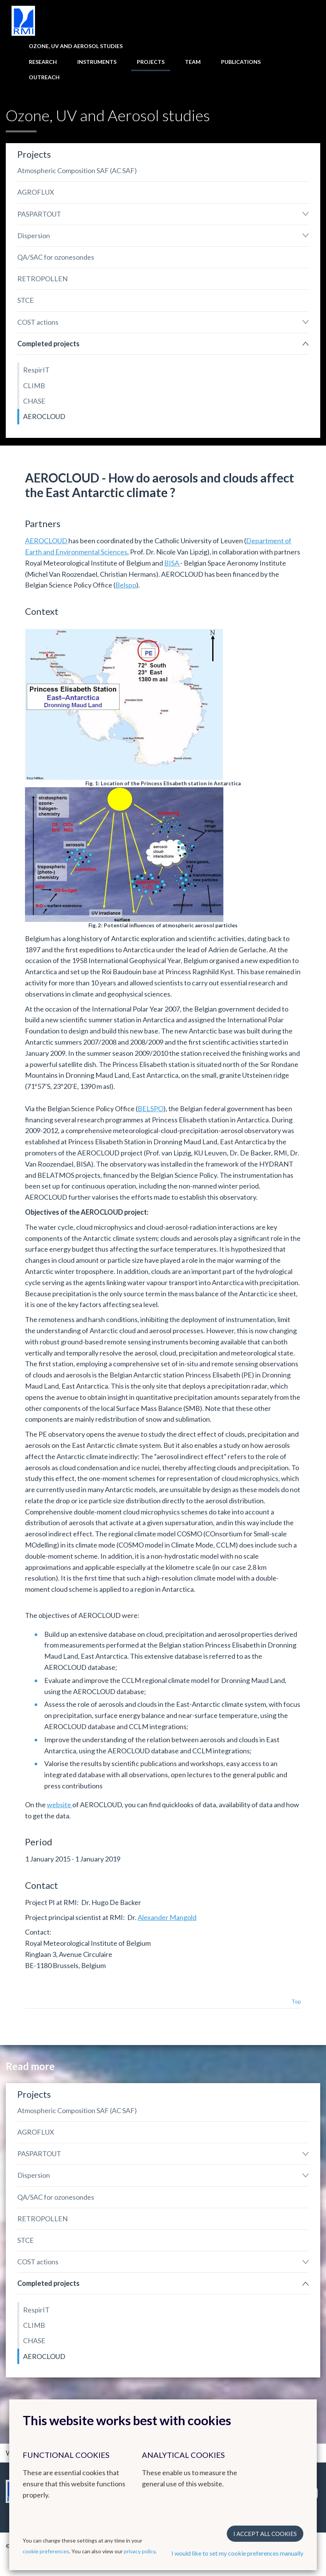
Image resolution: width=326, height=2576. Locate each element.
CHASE (34, 401)
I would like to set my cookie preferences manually (237, 2553)
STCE (25, 300)
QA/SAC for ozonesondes (55, 257)
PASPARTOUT (39, 214)
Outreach (44, 77)
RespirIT (36, 370)
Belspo (125, 585)
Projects (151, 61)
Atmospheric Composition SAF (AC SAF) (77, 170)
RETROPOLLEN (42, 278)
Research (43, 61)
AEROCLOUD (44, 416)
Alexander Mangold (167, 1917)
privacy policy (139, 2551)
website (59, 1804)
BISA (172, 563)
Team (193, 61)
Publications (241, 61)
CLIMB (34, 385)
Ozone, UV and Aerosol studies (76, 46)
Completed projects (48, 343)
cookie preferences (46, 2551)
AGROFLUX (35, 192)
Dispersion (33, 235)
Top (296, 2001)
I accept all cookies (265, 2533)
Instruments (96, 61)
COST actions (37, 322)
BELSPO (150, 1108)
